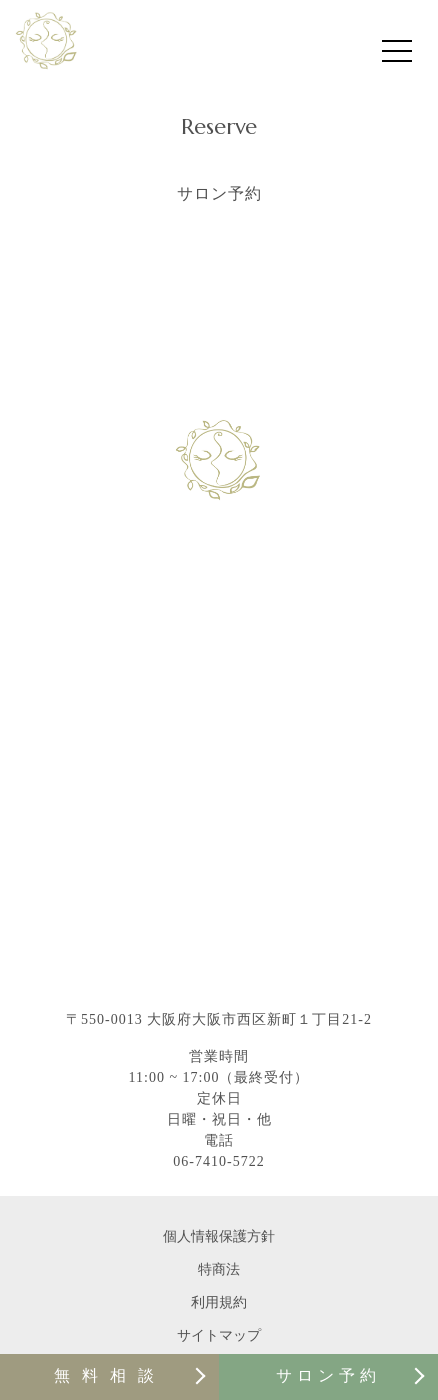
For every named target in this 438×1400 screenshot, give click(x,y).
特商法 (219, 1269)
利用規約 (219, 1302)
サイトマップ (219, 1335)
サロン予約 (328, 1375)
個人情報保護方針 (219, 1236)
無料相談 (110, 1375)
